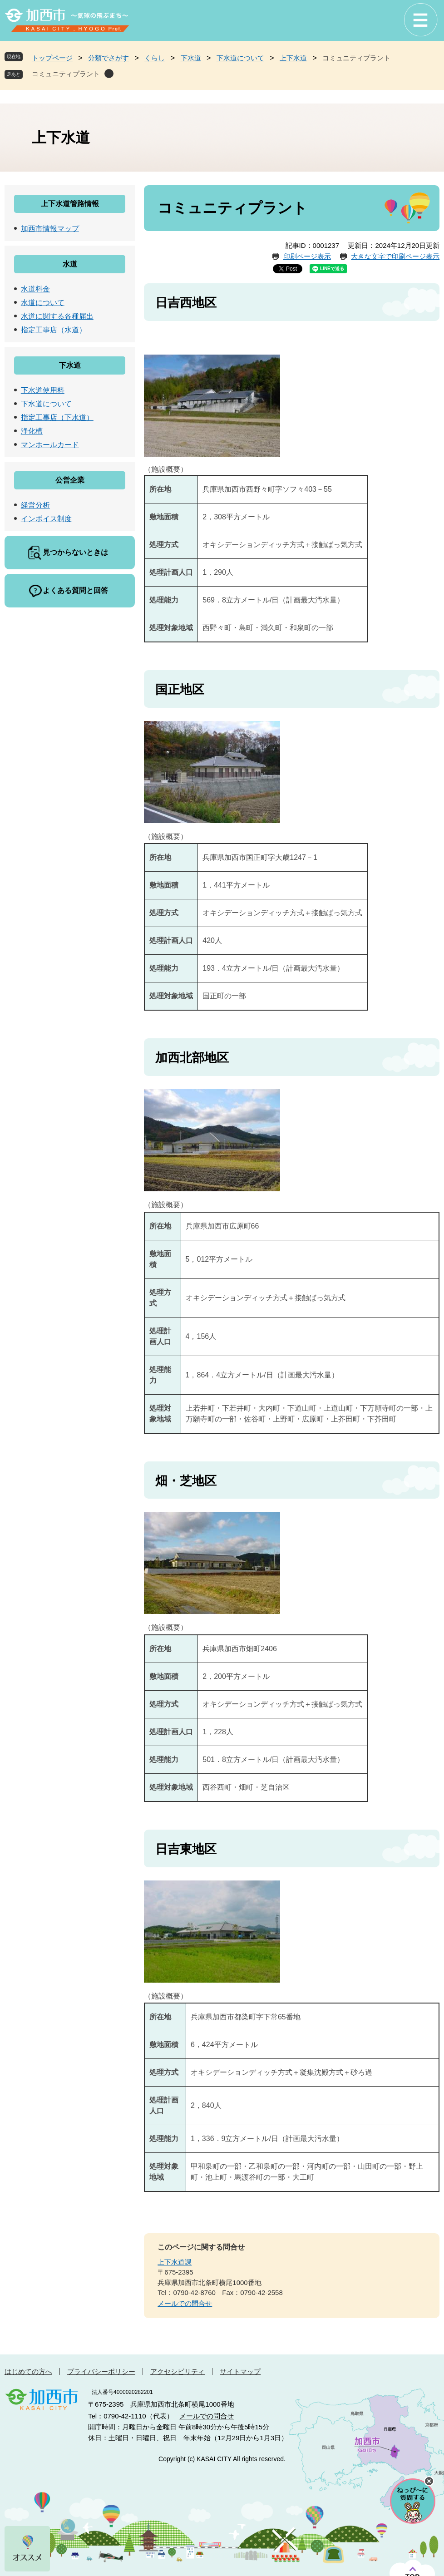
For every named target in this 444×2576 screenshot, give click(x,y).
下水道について (240, 58)
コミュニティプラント (66, 74)
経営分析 (35, 505)
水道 (70, 264)
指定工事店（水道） (53, 330)
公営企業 (69, 480)
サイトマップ (240, 2371)
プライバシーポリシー (101, 2371)
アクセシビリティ (177, 2371)
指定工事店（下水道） (57, 417)
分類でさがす (108, 58)
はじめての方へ (28, 2371)
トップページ (52, 58)
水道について (42, 302)
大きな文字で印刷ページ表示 (395, 256)
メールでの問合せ (185, 2303)
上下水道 (293, 58)
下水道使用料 (42, 390)
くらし (154, 58)
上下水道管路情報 (70, 203)
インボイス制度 (46, 519)
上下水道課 (175, 2262)
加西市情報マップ (50, 228)
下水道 (191, 58)
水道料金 (35, 289)
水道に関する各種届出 (57, 316)
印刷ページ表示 (307, 256)
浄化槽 (32, 431)
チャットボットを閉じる (429, 2481)
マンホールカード (50, 445)
